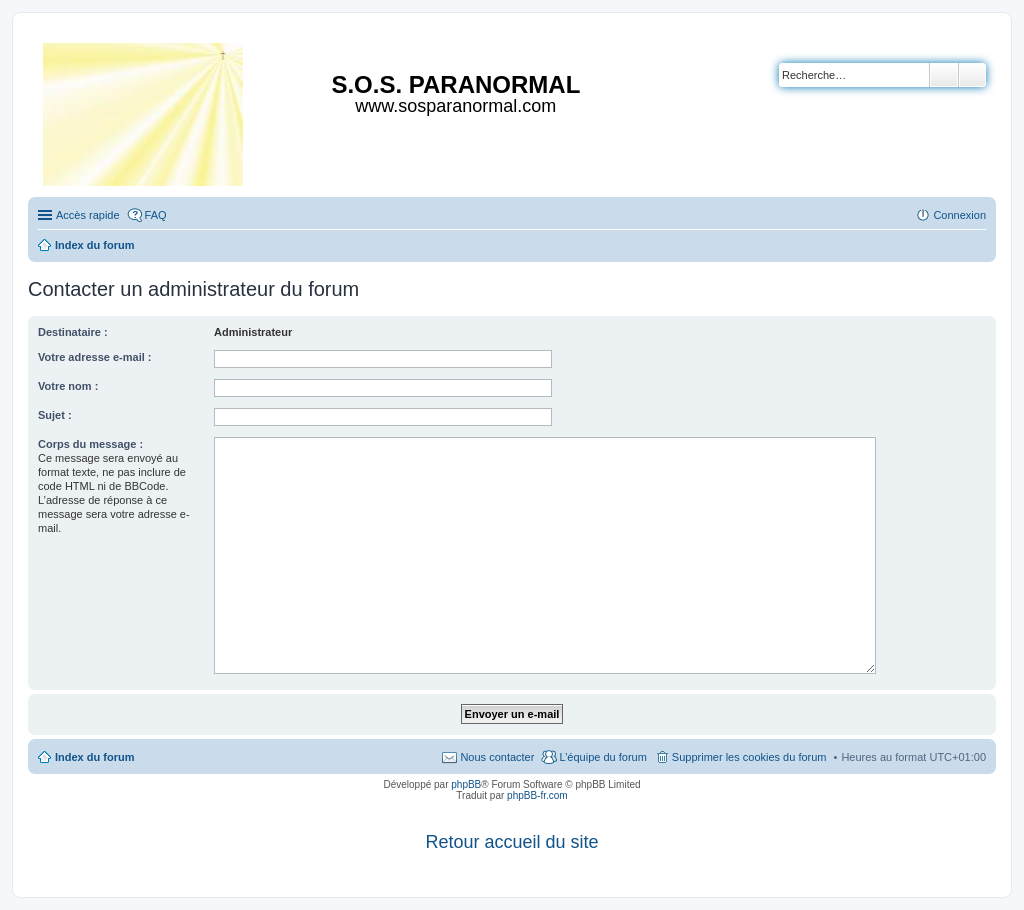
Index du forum (94, 757)
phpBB (466, 784)
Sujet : (55, 415)
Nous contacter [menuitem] (497, 757)
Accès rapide (88, 215)
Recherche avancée (972, 75)
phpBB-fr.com (537, 795)
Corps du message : (90, 444)
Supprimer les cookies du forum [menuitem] (749, 757)
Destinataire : (73, 332)
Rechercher (944, 75)
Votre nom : (68, 386)
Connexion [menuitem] (959, 215)
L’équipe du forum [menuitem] (602, 757)
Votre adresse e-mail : (95, 357)
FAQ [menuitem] (156, 215)
